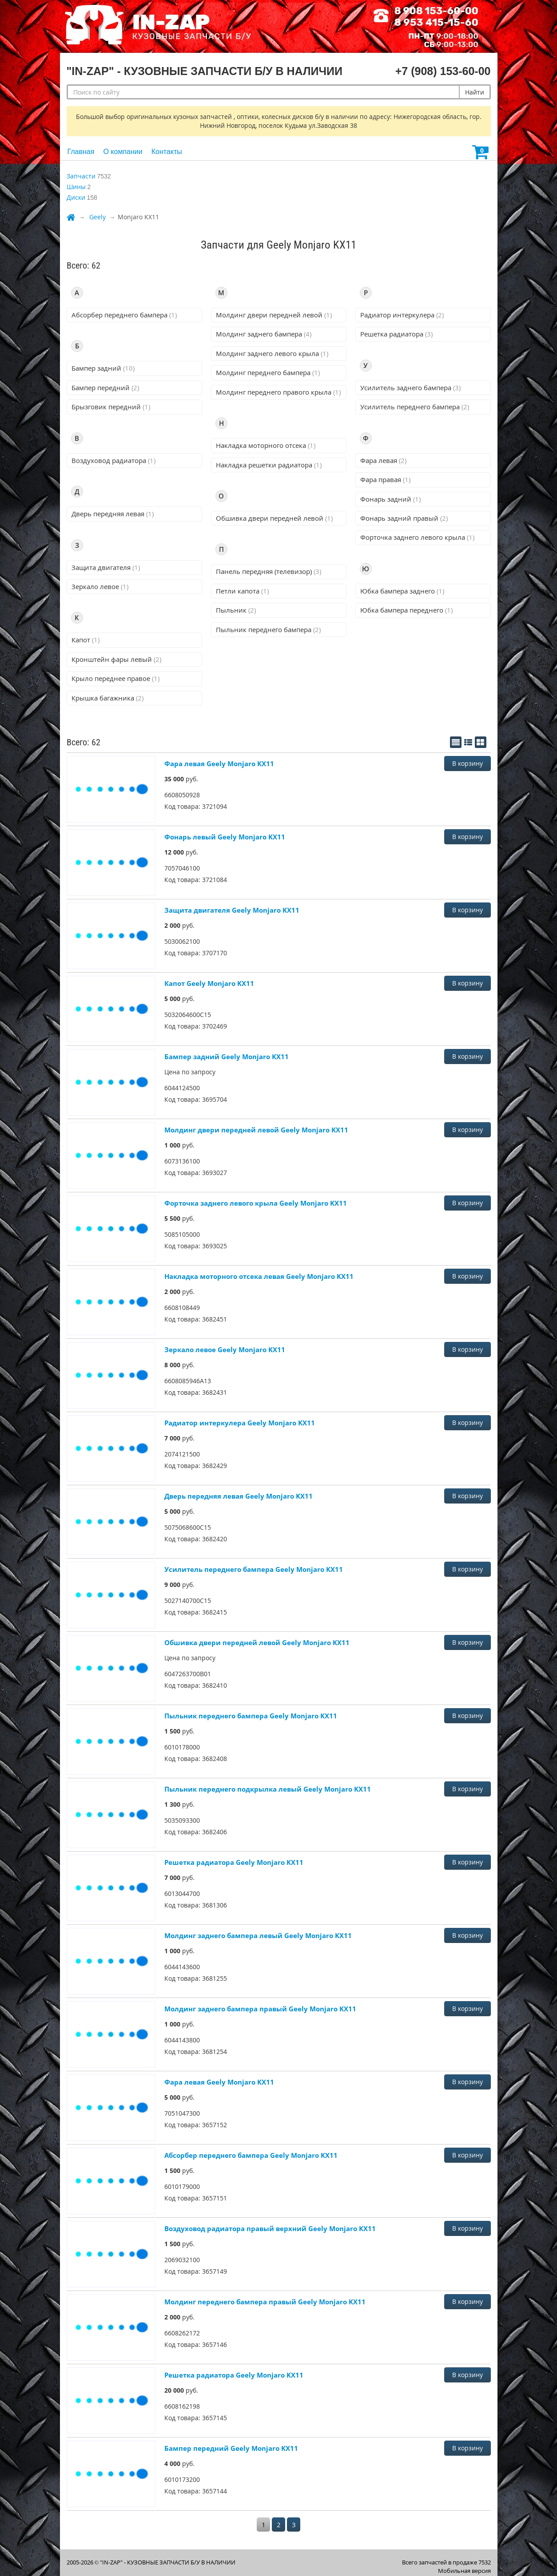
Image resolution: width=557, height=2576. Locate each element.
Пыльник (236, 609)
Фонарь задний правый (404, 518)
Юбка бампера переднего (406, 609)
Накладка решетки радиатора (269, 464)
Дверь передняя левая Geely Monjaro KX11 (238, 1496)
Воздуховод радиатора (113, 460)
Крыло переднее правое (115, 678)
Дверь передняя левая (113, 513)
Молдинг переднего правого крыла (278, 392)
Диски (76, 197)
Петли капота (242, 590)
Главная (81, 151)
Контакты (166, 151)
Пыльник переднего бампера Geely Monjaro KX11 (250, 1715)
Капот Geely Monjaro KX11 (209, 983)
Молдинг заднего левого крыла (272, 353)
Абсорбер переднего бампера (124, 314)
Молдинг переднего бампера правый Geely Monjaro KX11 (265, 2301)
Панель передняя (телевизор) (268, 571)
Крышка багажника (107, 697)
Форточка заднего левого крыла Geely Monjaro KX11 (255, 1203)
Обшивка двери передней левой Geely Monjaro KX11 (257, 1642)
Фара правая (385, 479)
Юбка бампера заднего (402, 590)
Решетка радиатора (396, 333)
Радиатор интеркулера (402, 314)
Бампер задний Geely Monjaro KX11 (226, 1056)
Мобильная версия (464, 2571)
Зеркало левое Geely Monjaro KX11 (224, 1349)
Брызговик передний (111, 406)
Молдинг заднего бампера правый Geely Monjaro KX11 (260, 2008)
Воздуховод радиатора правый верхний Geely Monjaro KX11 (270, 2228)
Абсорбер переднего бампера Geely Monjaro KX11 (251, 2155)
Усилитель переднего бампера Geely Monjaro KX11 (253, 1569)
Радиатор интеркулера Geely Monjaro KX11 (239, 1422)
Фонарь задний (390, 499)
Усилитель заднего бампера (410, 387)
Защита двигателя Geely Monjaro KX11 (231, 910)
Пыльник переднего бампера (268, 629)
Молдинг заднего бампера (263, 333)
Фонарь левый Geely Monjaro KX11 (224, 836)
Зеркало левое (100, 586)
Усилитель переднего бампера (414, 406)
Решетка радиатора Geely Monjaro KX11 (233, 1862)
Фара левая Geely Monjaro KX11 (219, 763)
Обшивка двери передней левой (274, 518)
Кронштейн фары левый (116, 659)
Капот (85, 639)
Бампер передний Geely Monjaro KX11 (231, 2448)
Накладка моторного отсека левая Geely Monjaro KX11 (259, 1276)
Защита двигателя (106, 567)
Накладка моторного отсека (265, 445)
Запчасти (81, 176)
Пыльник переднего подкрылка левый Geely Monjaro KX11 (267, 1789)
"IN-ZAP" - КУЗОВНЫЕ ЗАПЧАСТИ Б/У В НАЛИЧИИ (167, 2562)
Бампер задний (103, 368)
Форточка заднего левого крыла (417, 537)
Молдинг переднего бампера (268, 372)
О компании (122, 151)
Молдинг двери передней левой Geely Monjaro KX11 (256, 1129)
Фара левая (383, 460)
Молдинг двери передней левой (274, 314)
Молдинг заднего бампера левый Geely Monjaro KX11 (258, 1935)
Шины (76, 186)
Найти (474, 92)
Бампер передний (105, 387)
